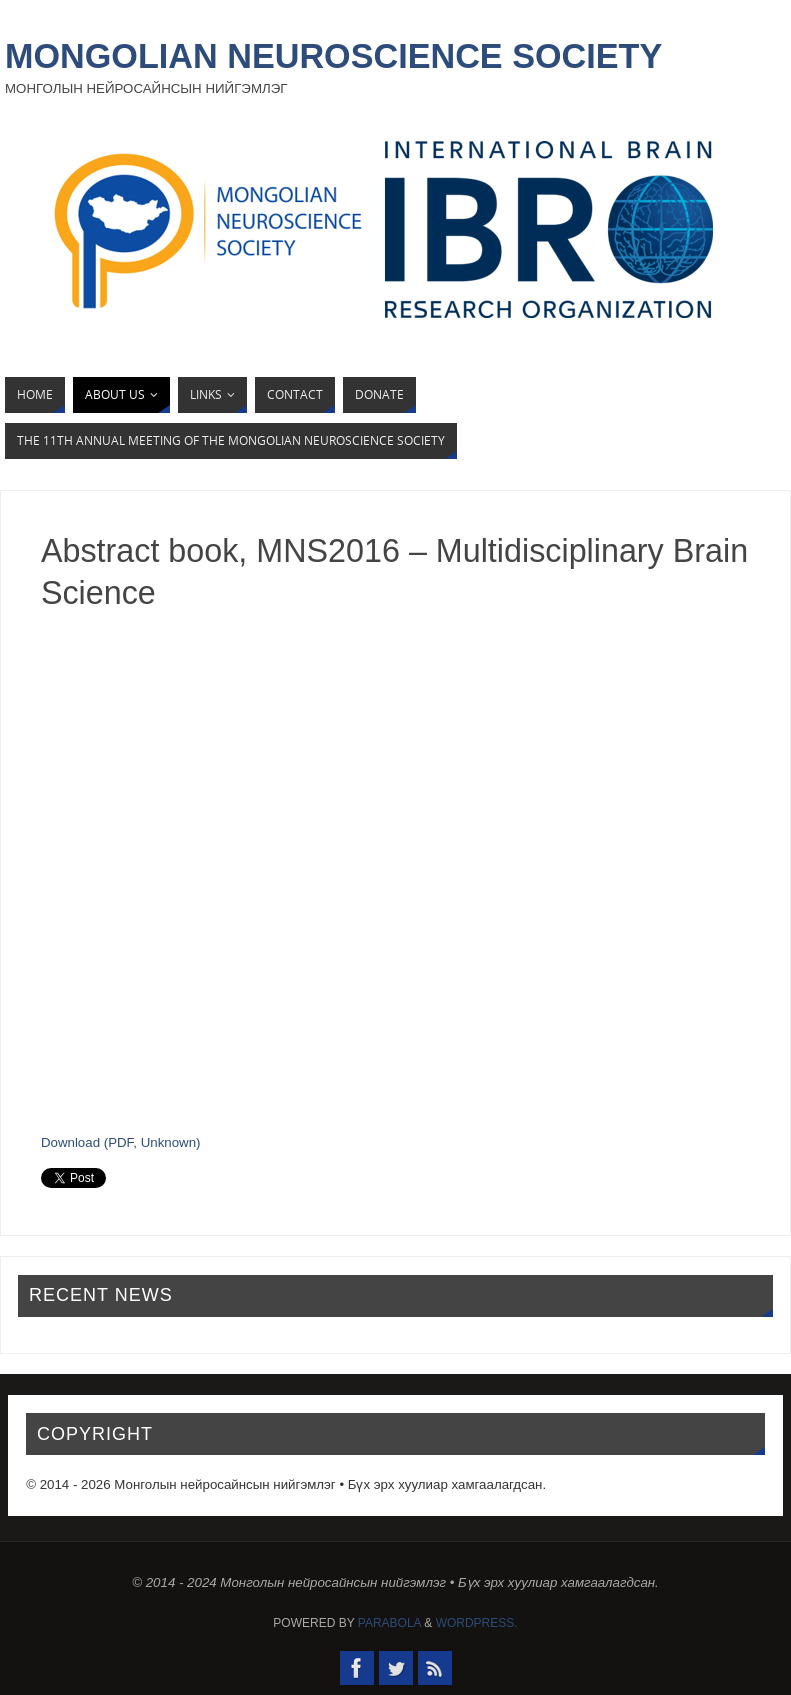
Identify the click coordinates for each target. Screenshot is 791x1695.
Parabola (389, 1623)
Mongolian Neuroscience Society (333, 56)
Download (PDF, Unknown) (121, 1142)
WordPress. (477, 1623)
